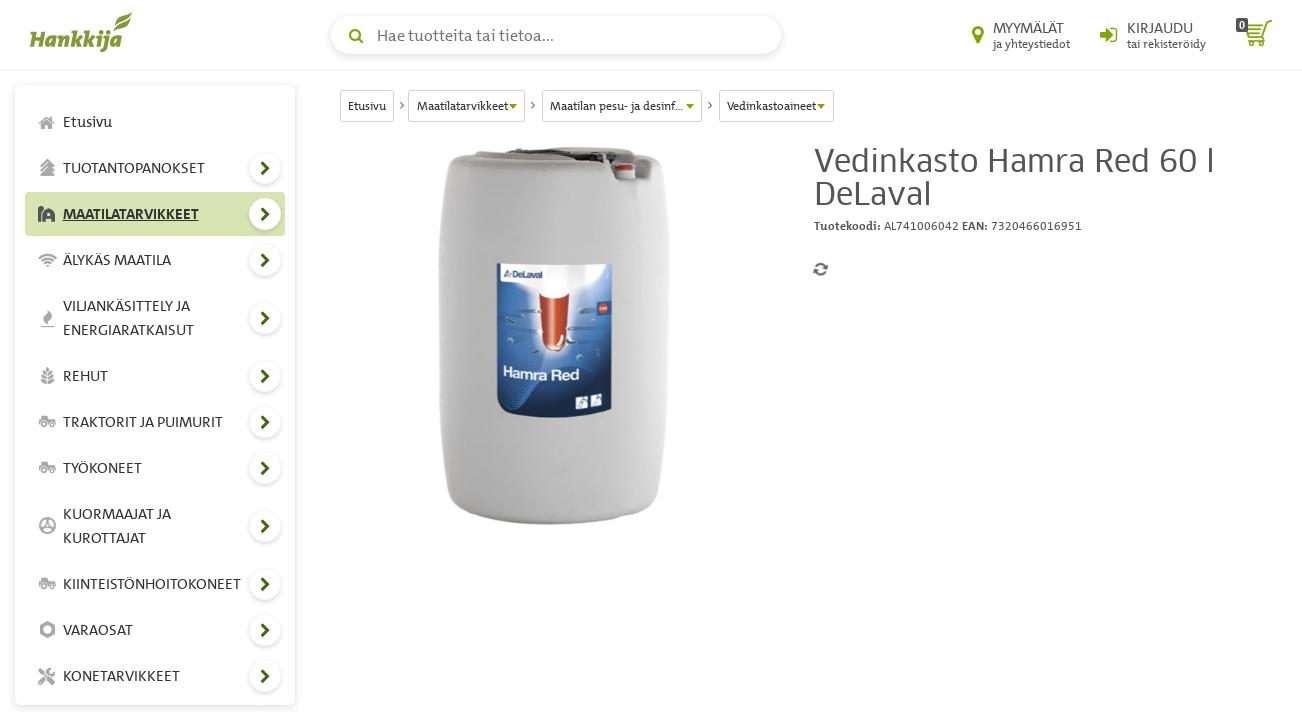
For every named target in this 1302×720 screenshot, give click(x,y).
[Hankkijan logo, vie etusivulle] (85, 32)
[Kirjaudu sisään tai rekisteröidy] (1153, 35)
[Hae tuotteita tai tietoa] (556, 35)
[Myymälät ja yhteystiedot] (1021, 35)
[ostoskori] (1254, 35)
